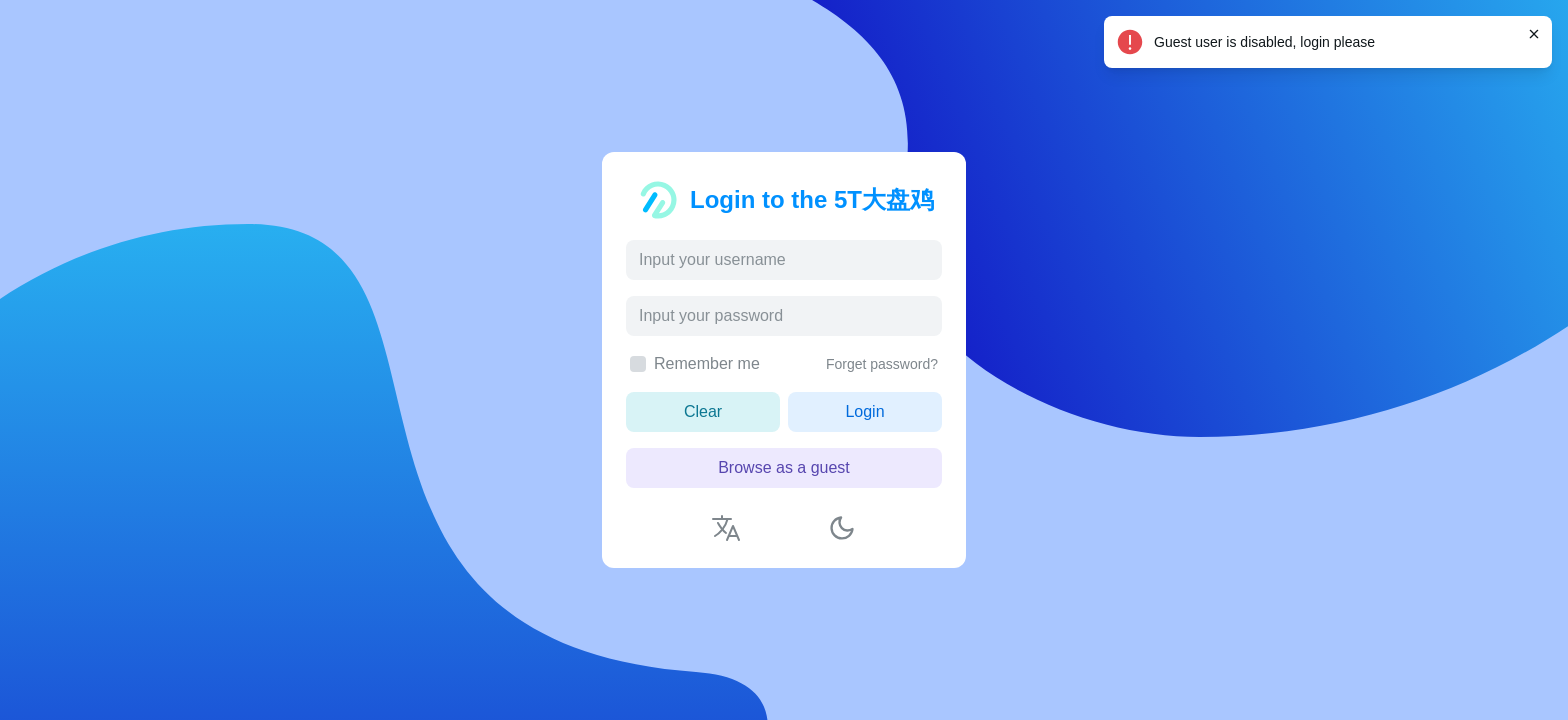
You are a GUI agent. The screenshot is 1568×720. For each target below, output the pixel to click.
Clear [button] (703, 411)
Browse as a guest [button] (784, 467)
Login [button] (864, 411)
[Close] (1534, 34)
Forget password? (882, 364)
